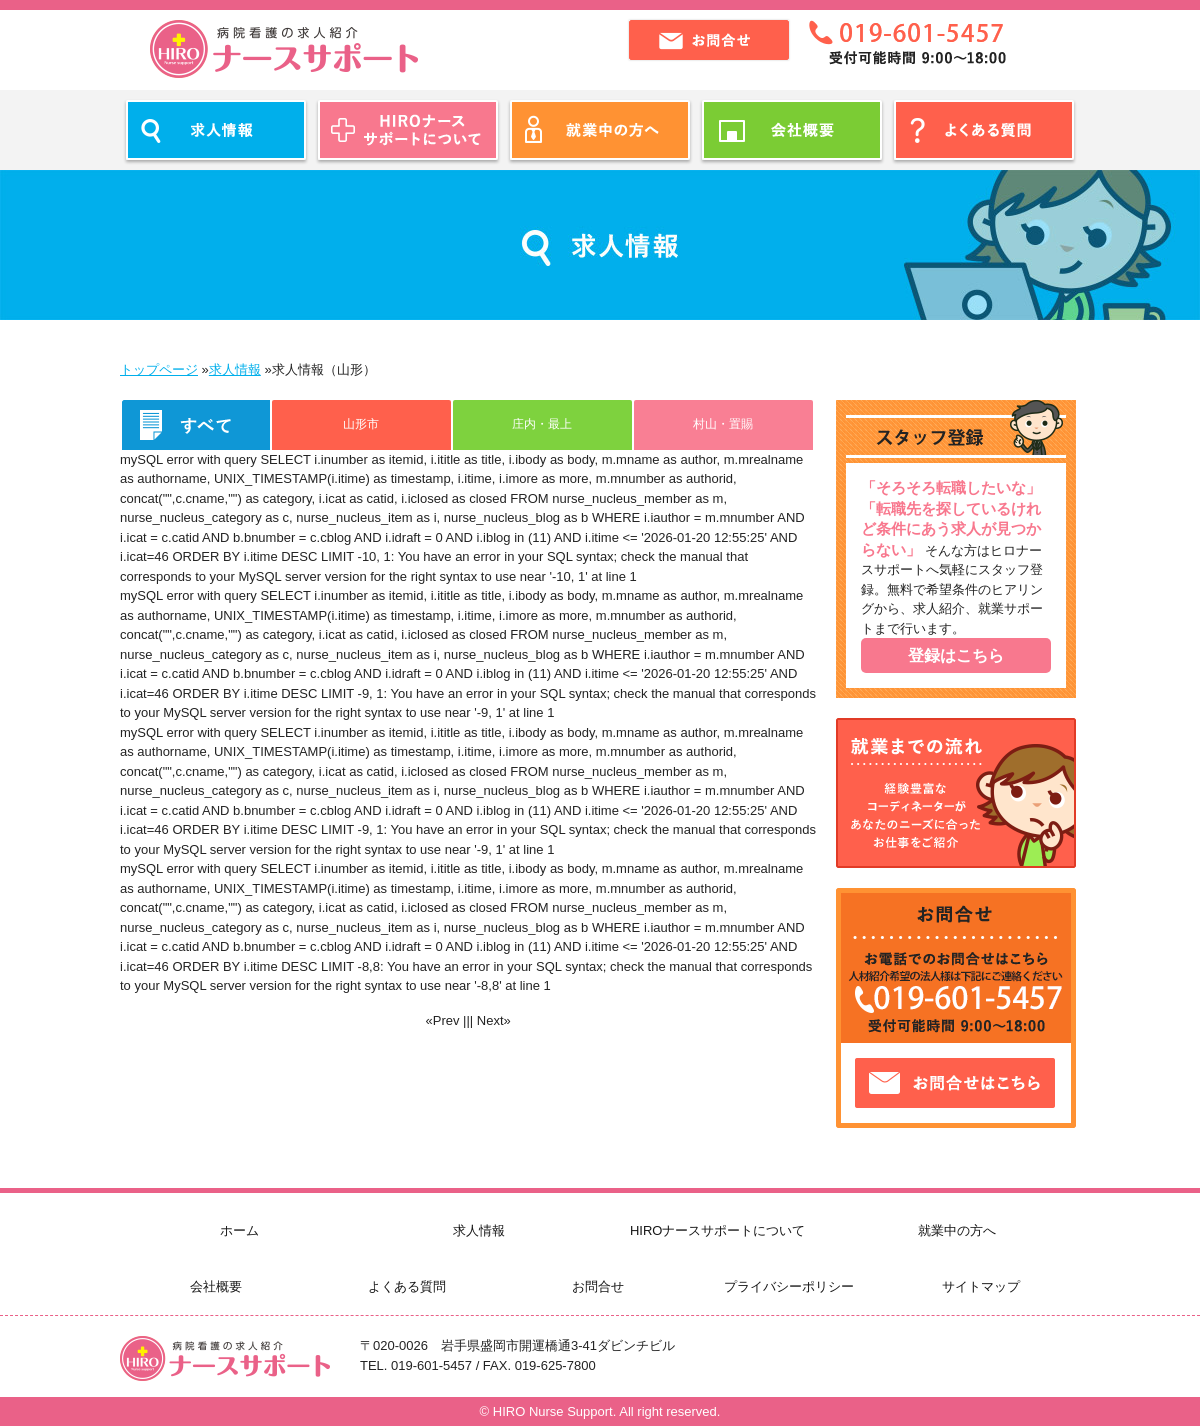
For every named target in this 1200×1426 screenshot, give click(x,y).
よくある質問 (407, 1286)
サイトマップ (981, 1286)
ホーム (239, 1230)
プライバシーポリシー (789, 1286)
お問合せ (598, 1286)
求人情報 (235, 369)
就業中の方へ (957, 1230)
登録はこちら (956, 655)
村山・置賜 (723, 423)
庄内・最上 (542, 423)
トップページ (159, 369)
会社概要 (216, 1286)
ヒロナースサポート (284, 49)
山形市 (361, 423)
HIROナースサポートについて (718, 1230)
